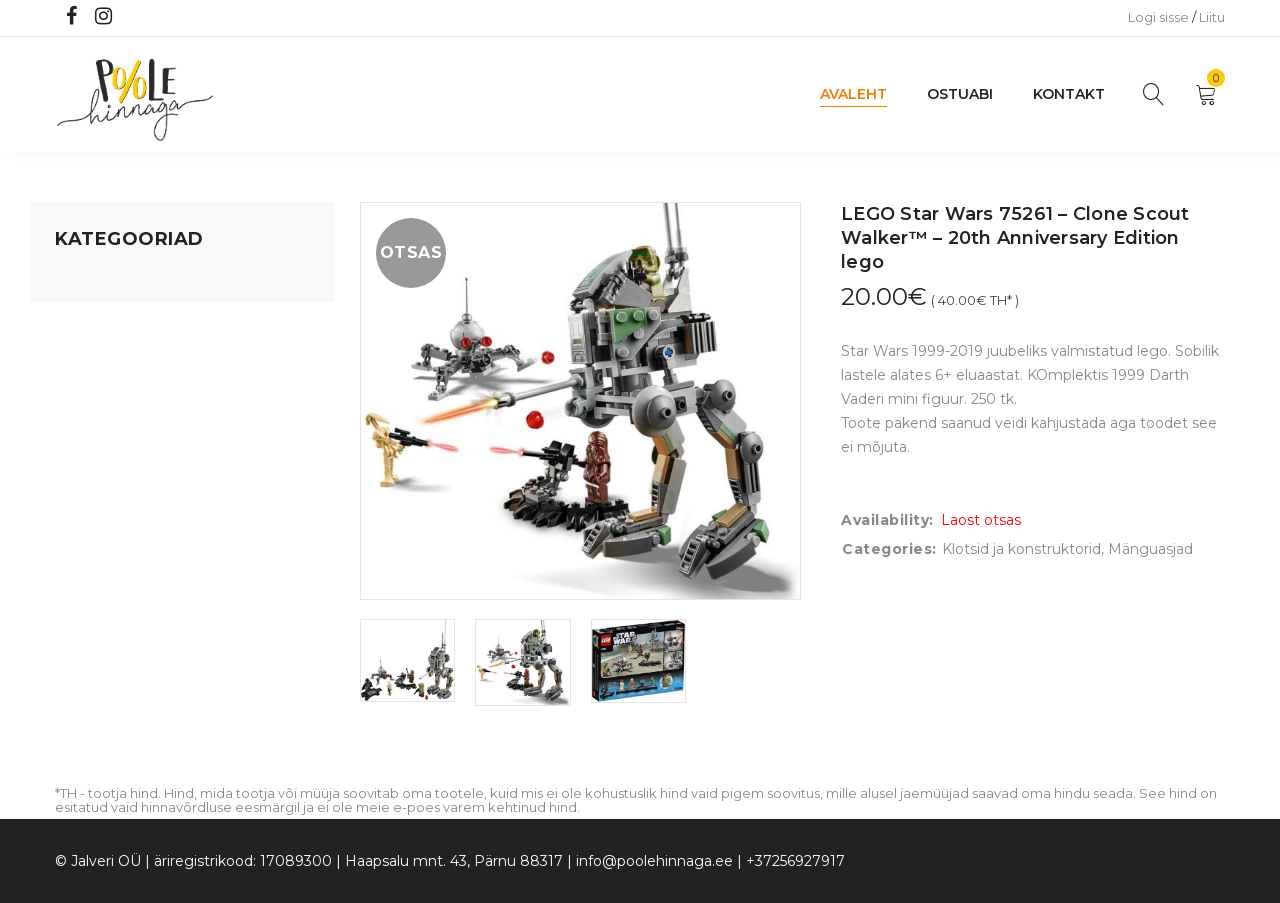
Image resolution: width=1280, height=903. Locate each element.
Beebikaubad (101, 433)
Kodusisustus (101, 357)
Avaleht (853, 94)
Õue (70, 471)
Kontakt (1069, 94)
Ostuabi (960, 94)
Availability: (887, 520)
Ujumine (84, 547)
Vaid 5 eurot (96, 585)
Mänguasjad (97, 281)
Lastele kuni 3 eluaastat (137, 395)
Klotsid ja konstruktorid (1021, 549)
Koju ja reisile (99, 319)
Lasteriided (93, 509)
